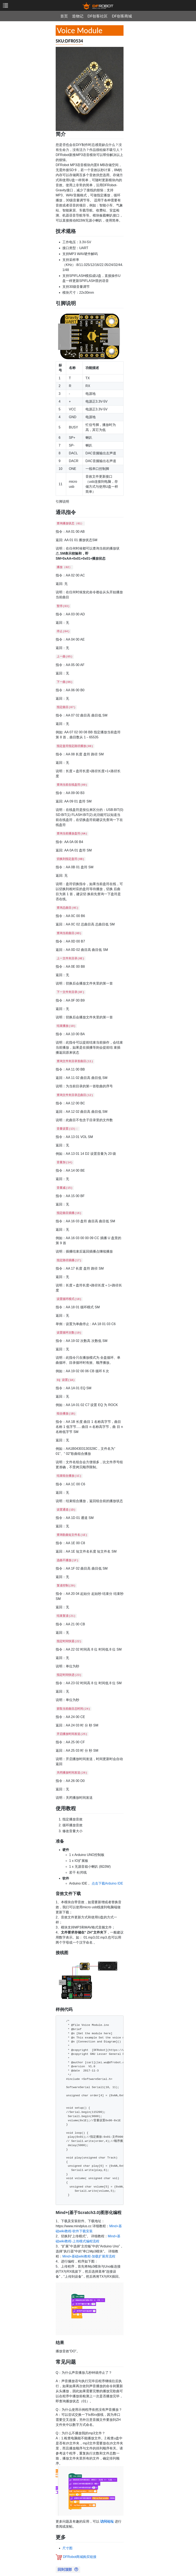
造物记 (77, 16)
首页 (64, 16)
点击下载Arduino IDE (107, 1883)
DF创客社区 (98, 16)
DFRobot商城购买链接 (79, 2557)
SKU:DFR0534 (69, 40)
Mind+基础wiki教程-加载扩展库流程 (88, 2256)
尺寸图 (67, 2548)
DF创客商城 (122, 16)
